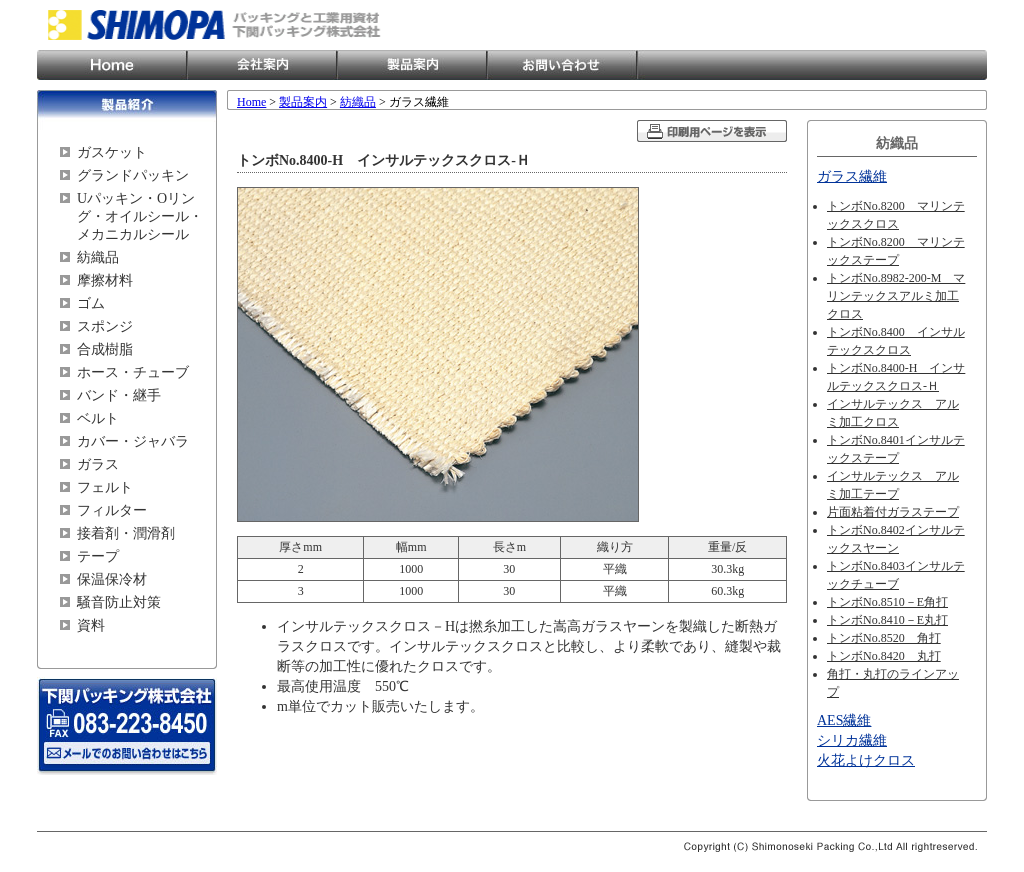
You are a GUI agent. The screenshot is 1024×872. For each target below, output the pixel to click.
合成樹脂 (105, 349)
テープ (98, 556)
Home (112, 65)
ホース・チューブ (133, 372)
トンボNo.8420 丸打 (884, 656)
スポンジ (105, 326)
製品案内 (412, 65)
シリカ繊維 (852, 740)
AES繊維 (844, 720)
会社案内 (262, 65)
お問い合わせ (562, 65)
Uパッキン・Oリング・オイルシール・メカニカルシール (140, 216)
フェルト (105, 487)
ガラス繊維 (852, 176)
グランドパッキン (133, 175)
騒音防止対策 (119, 602)
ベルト (98, 418)
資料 (91, 625)
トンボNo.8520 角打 (884, 638)
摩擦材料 (105, 280)
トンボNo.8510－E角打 (887, 602)
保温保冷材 (112, 579)
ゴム (91, 303)
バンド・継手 (119, 395)
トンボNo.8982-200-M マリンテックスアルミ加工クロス (896, 296)
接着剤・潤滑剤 (126, 533)
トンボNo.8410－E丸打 (887, 620)
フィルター (112, 510)
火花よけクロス (866, 760)
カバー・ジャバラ (133, 441)
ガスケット (112, 152)
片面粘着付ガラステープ (893, 512)
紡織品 (98, 257)
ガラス (98, 464)
